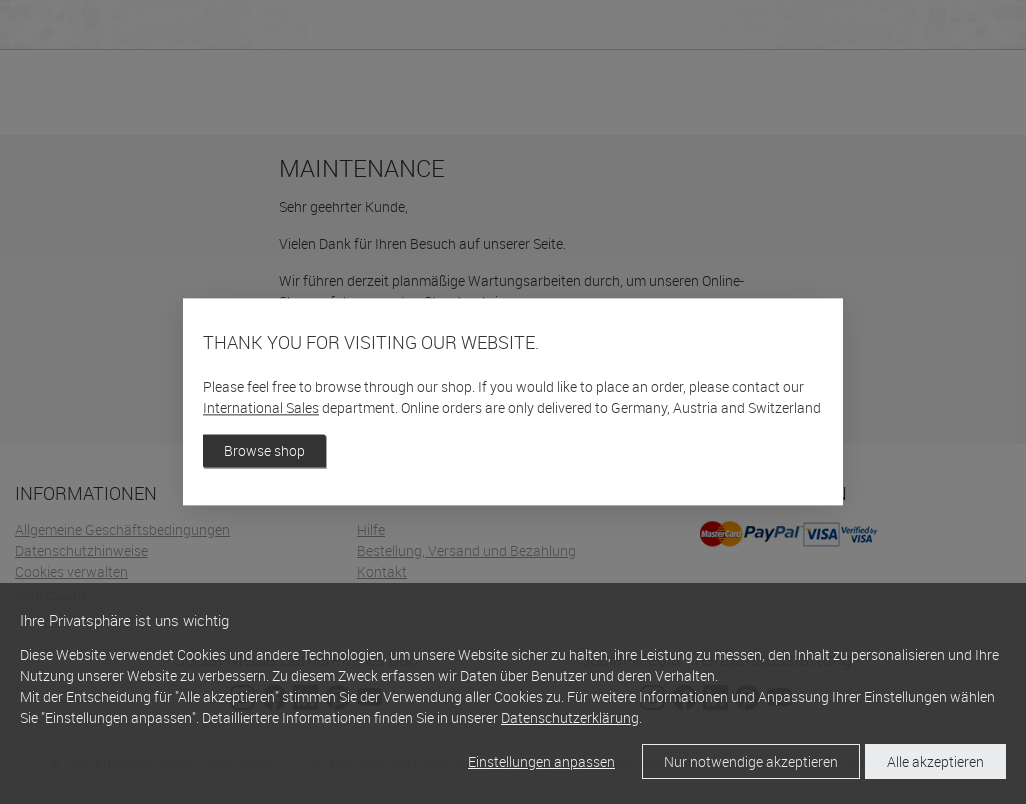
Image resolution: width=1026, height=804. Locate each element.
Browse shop (264, 451)
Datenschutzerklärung (570, 717)
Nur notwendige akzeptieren (751, 761)
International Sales (261, 408)
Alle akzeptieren (935, 761)
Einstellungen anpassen (541, 761)
